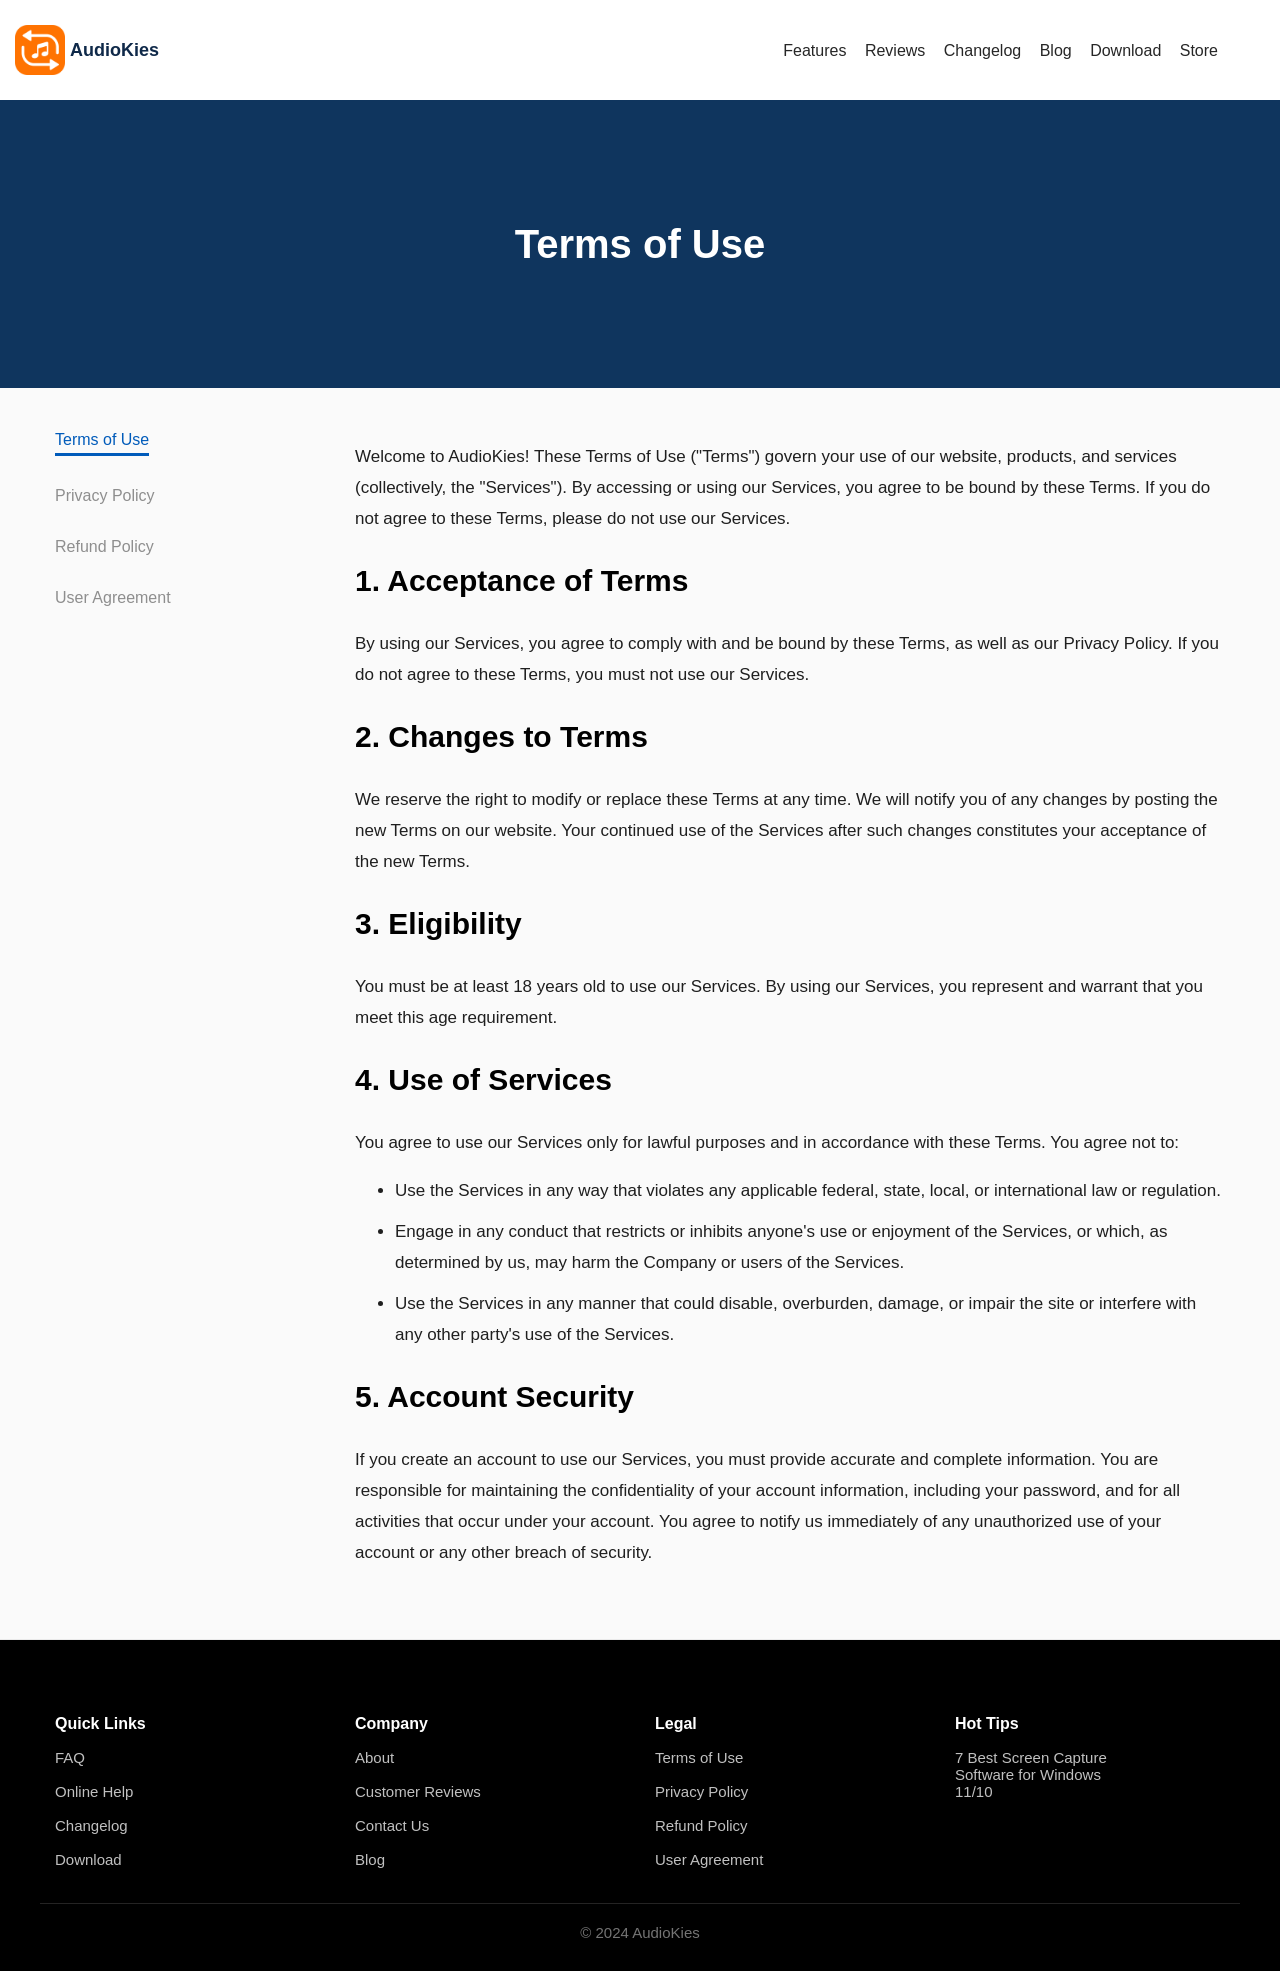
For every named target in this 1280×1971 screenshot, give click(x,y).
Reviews (895, 50)
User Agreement (113, 597)
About (374, 1757)
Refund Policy (104, 546)
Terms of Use (102, 439)
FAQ (70, 1757)
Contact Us (392, 1825)
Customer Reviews (418, 1791)
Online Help (94, 1791)
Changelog (982, 50)
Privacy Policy (105, 495)
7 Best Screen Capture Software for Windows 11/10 (1031, 1774)
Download (1125, 50)
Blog (1056, 50)
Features (814, 50)
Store (1199, 50)
